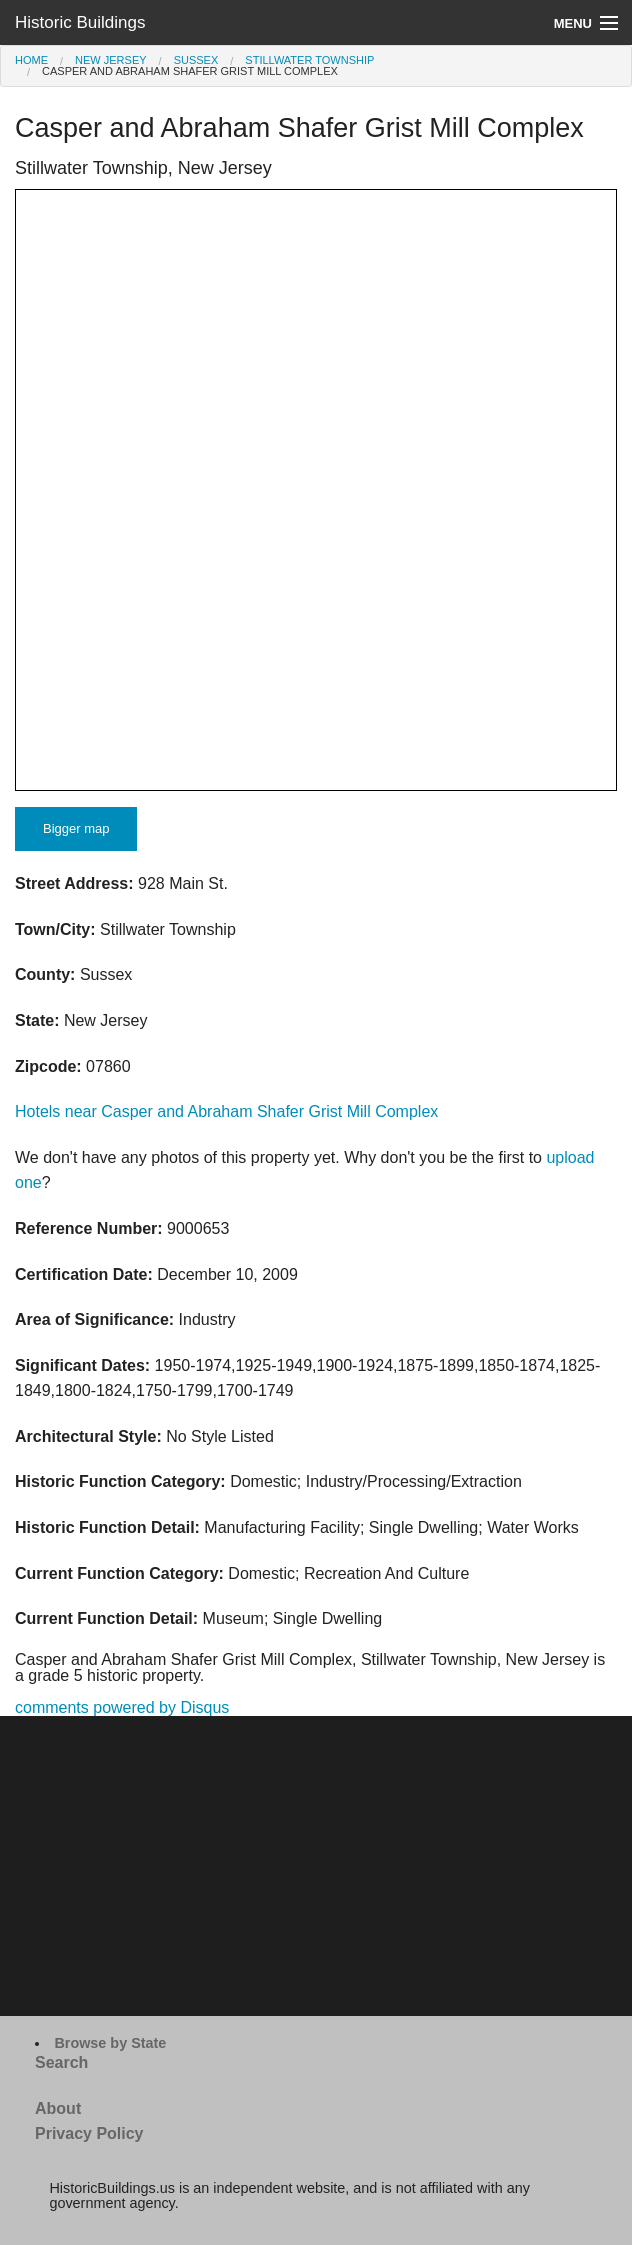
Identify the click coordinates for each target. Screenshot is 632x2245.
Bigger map (76, 828)
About (58, 2108)
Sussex (196, 60)
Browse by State (110, 2043)
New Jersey (111, 60)
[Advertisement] (316, 1866)
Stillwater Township (309, 60)
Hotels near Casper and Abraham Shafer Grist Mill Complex (226, 1111)
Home (31, 60)
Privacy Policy (89, 2133)
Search (61, 2062)
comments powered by (122, 1707)
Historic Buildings (80, 22)
